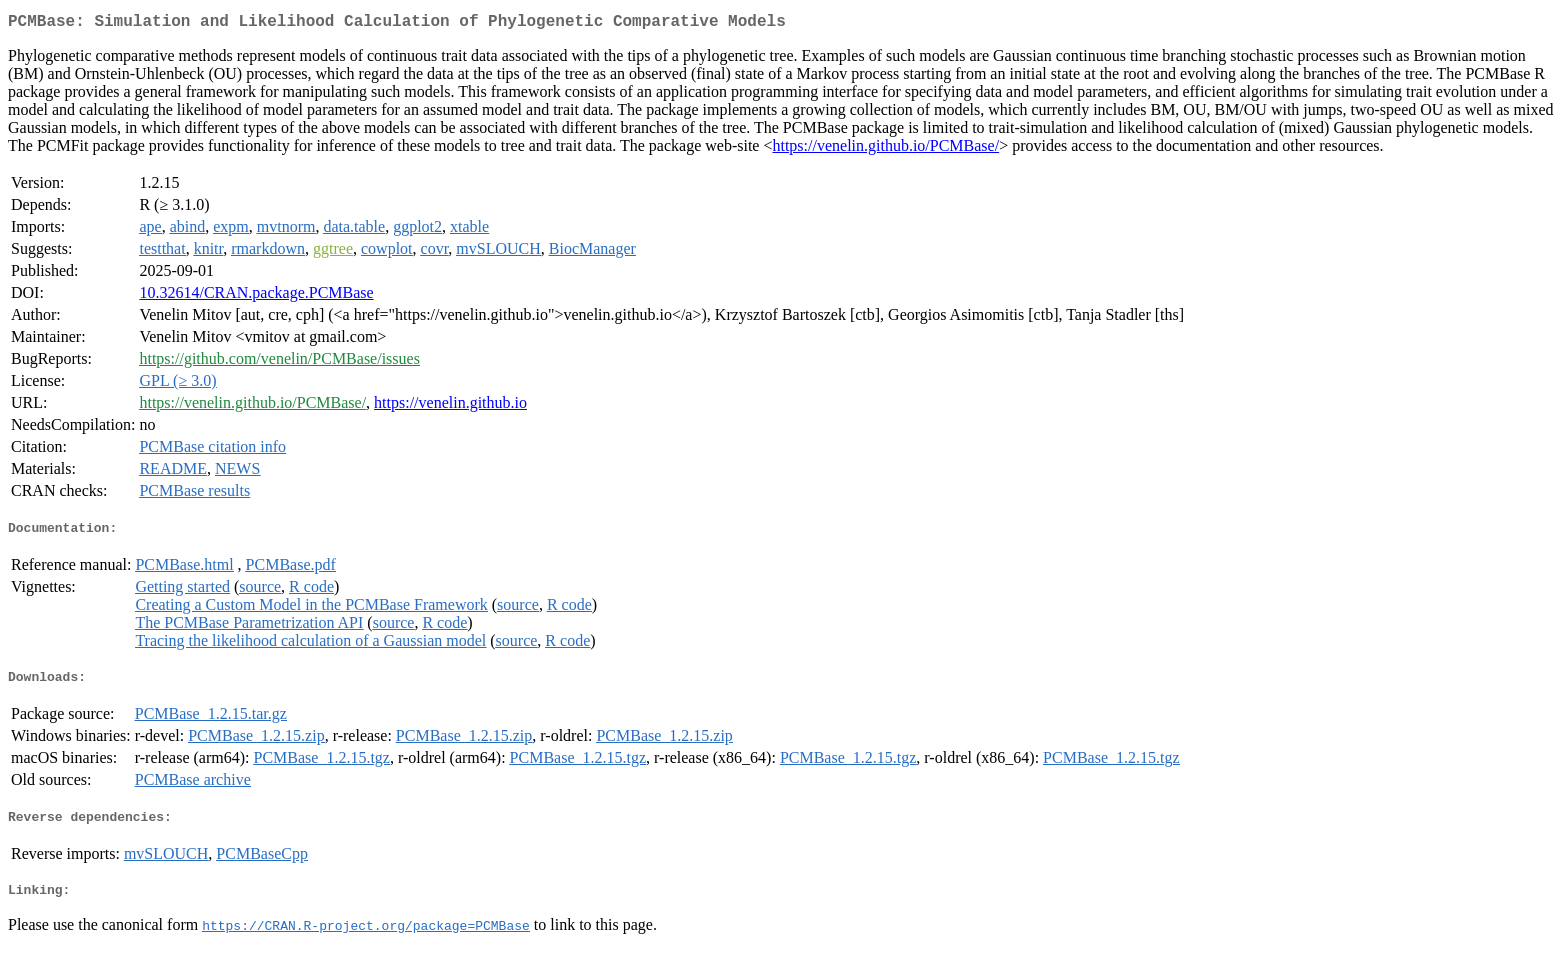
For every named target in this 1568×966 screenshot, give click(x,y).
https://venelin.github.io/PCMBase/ (885, 149)
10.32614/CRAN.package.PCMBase (256, 296)
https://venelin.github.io (450, 406)
